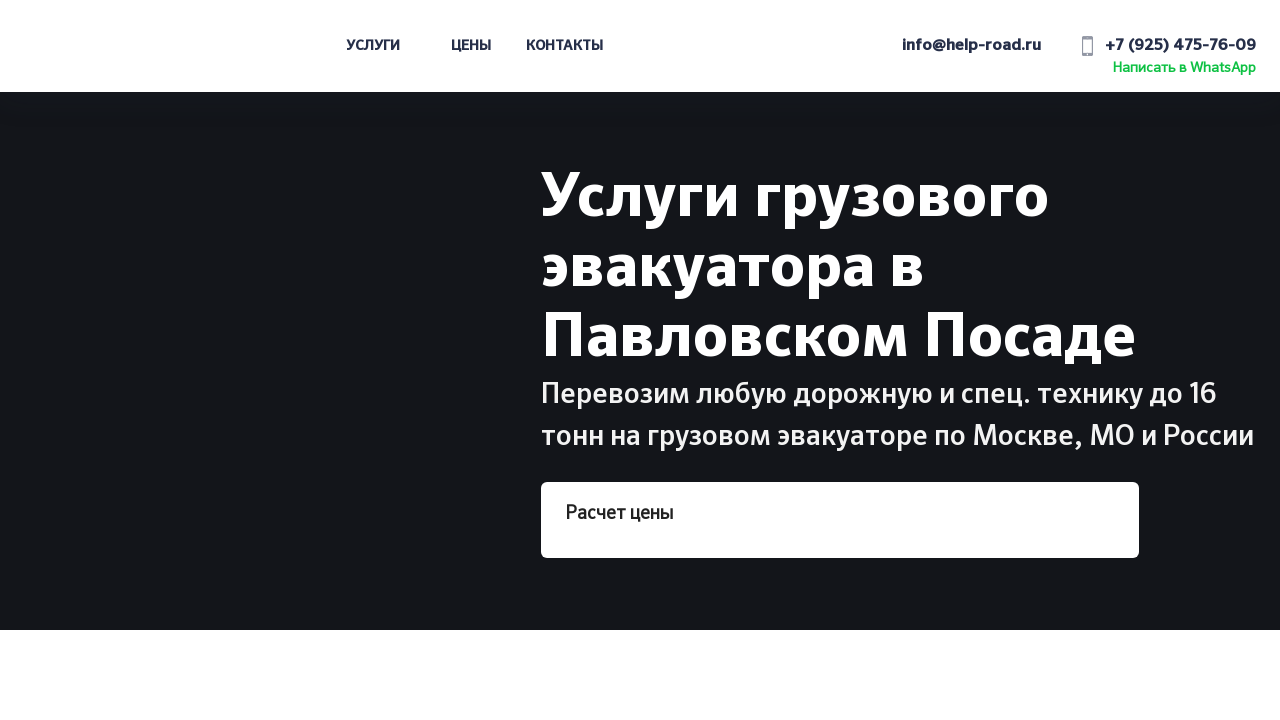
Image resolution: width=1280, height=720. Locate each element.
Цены (471, 46)
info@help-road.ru (971, 46)
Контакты (564, 46)
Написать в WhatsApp (1184, 68)
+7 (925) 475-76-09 (1180, 46)
